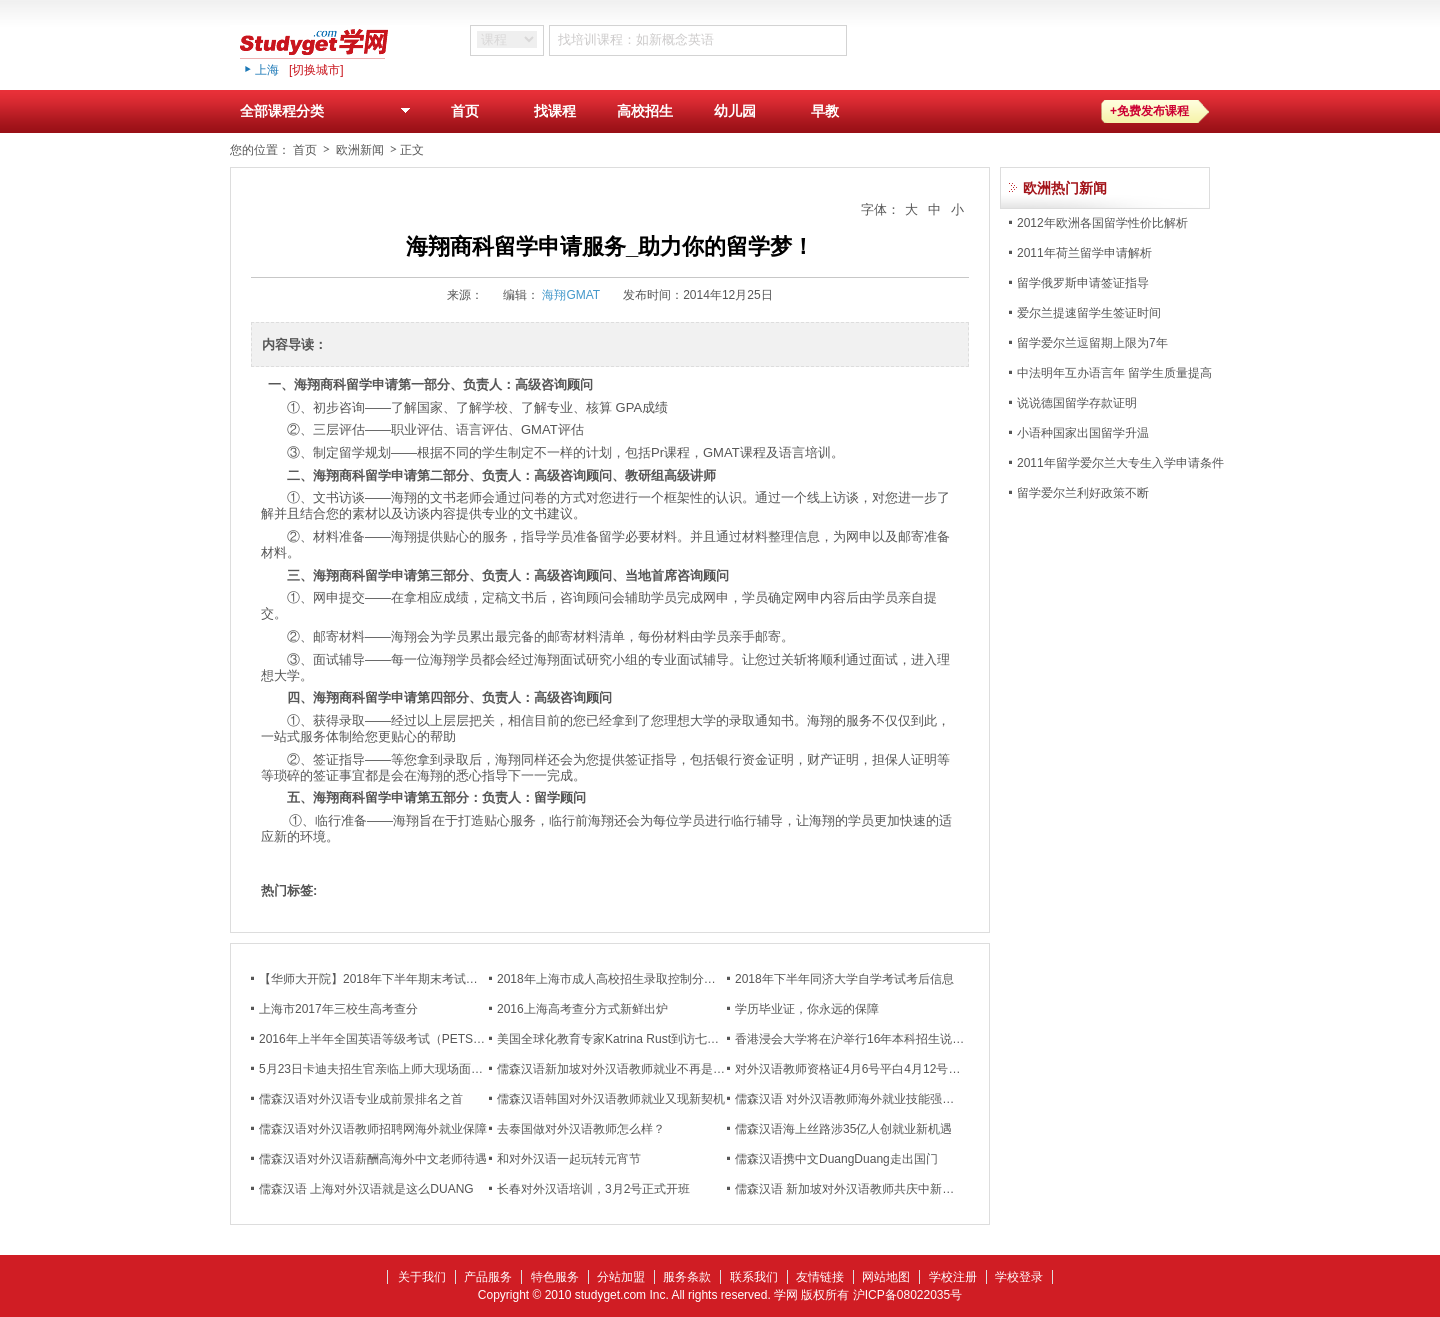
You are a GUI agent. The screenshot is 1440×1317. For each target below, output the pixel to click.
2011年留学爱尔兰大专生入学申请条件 (1120, 463)
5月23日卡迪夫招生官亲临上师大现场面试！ (377, 1069)
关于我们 (422, 1277)
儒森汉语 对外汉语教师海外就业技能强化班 (850, 1099)
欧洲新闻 (360, 150)
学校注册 (953, 1277)
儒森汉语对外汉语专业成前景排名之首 (361, 1099)
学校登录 (1019, 1277)
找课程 (555, 111)
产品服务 (488, 1277)
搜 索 (903, 40)
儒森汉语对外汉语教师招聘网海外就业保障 (373, 1129)
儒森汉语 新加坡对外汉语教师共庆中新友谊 (850, 1189)
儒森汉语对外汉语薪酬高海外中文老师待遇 (373, 1159)
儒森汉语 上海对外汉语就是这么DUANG (366, 1189)
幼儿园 (735, 111)
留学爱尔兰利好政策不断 (1083, 493)
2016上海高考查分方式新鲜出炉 (582, 1009)
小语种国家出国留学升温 (1083, 433)
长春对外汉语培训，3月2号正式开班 (593, 1189)
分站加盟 (621, 1277)
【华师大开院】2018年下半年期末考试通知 (374, 979)
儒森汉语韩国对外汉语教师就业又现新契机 (611, 1099)
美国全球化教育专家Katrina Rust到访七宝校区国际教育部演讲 (662, 1039)
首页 (465, 111)
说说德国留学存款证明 (1077, 403)
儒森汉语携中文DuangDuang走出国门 (836, 1159)
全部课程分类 (330, 114)
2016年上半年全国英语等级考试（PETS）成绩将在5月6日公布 (426, 1039)
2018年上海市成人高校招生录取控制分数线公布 (624, 979)
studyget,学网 (330, 42)
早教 (825, 111)
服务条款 (687, 1277)
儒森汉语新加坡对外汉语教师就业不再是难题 (617, 1069)
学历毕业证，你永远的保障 (807, 1009)
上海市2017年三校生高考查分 (338, 1009)
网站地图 (886, 1277)
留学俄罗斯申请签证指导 (1083, 283)
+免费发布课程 (1149, 111)
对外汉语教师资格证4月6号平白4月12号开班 (853, 1069)
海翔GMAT (571, 295)
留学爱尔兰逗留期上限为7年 (1092, 343)
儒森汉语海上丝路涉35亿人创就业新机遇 (843, 1129)
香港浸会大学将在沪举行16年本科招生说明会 (855, 1039)
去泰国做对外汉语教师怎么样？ (581, 1129)
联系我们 (754, 1277)
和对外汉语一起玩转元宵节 (569, 1159)
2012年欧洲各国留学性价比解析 (1102, 223)
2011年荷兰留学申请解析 (1084, 253)
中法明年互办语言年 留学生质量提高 (1114, 373)
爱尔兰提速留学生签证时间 (1089, 313)
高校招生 (645, 111)
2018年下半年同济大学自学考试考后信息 (844, 979)
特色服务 (555, 1277)
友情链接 (820, 1277)
